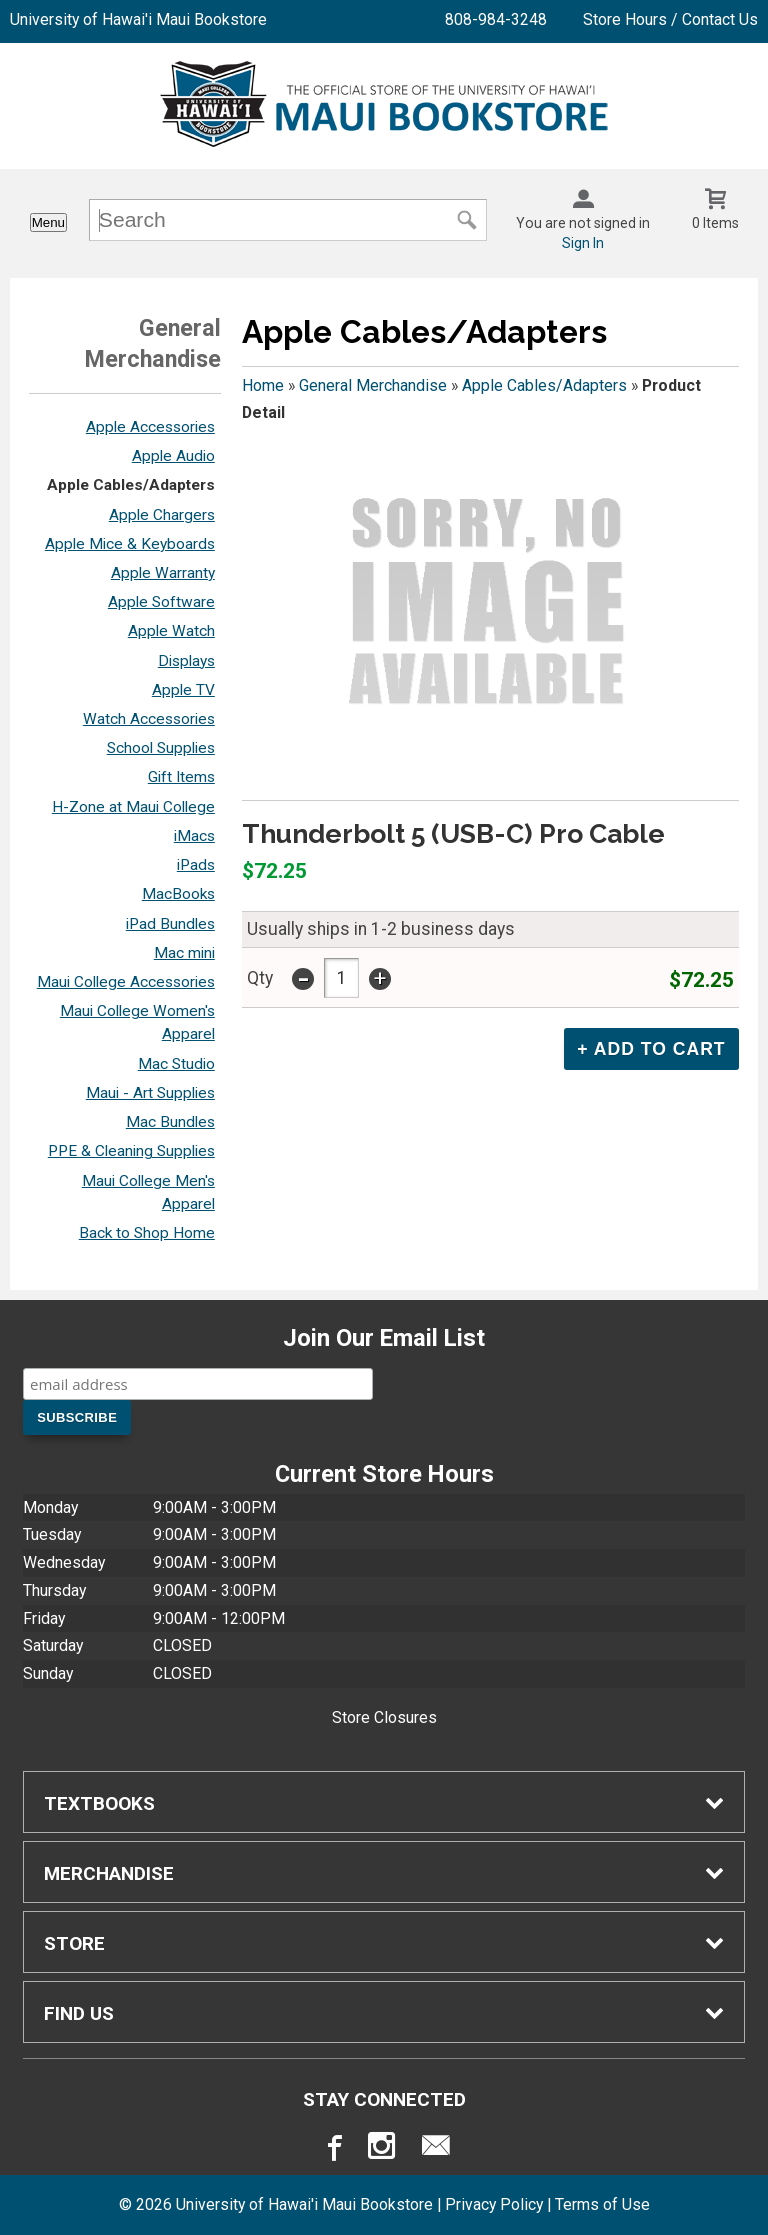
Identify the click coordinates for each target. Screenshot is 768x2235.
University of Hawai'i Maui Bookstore (138, 19)
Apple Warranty (163, 573)
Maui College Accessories (126, 982)
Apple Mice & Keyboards (130, 544)
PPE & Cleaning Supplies (131, 1151)
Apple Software (161, 602)
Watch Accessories (149, 719)
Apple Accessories (150, 427)
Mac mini (184, 953)
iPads (196, 865)
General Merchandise (373, 385)
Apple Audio (173, 456)
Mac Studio (176, 1064)
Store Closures (384, 1717)
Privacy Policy (494, 2204)
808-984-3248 (496, 19)
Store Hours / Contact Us (670, 19)
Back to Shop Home (147, 1233)
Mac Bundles (170, 1122)
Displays (186, 661)
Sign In (583, 243)
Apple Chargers (162, 515)
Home (263, 385)
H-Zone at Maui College (133, 807)
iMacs (194, 836)
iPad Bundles (170, 924)
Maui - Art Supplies (150, 1093)
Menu (48, 222)
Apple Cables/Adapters (131, 485)
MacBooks (178, 894)
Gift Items (181, 777)
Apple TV (183, 690)
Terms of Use (602, 2204)
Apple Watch (171, 631)
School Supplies (161, 748)
